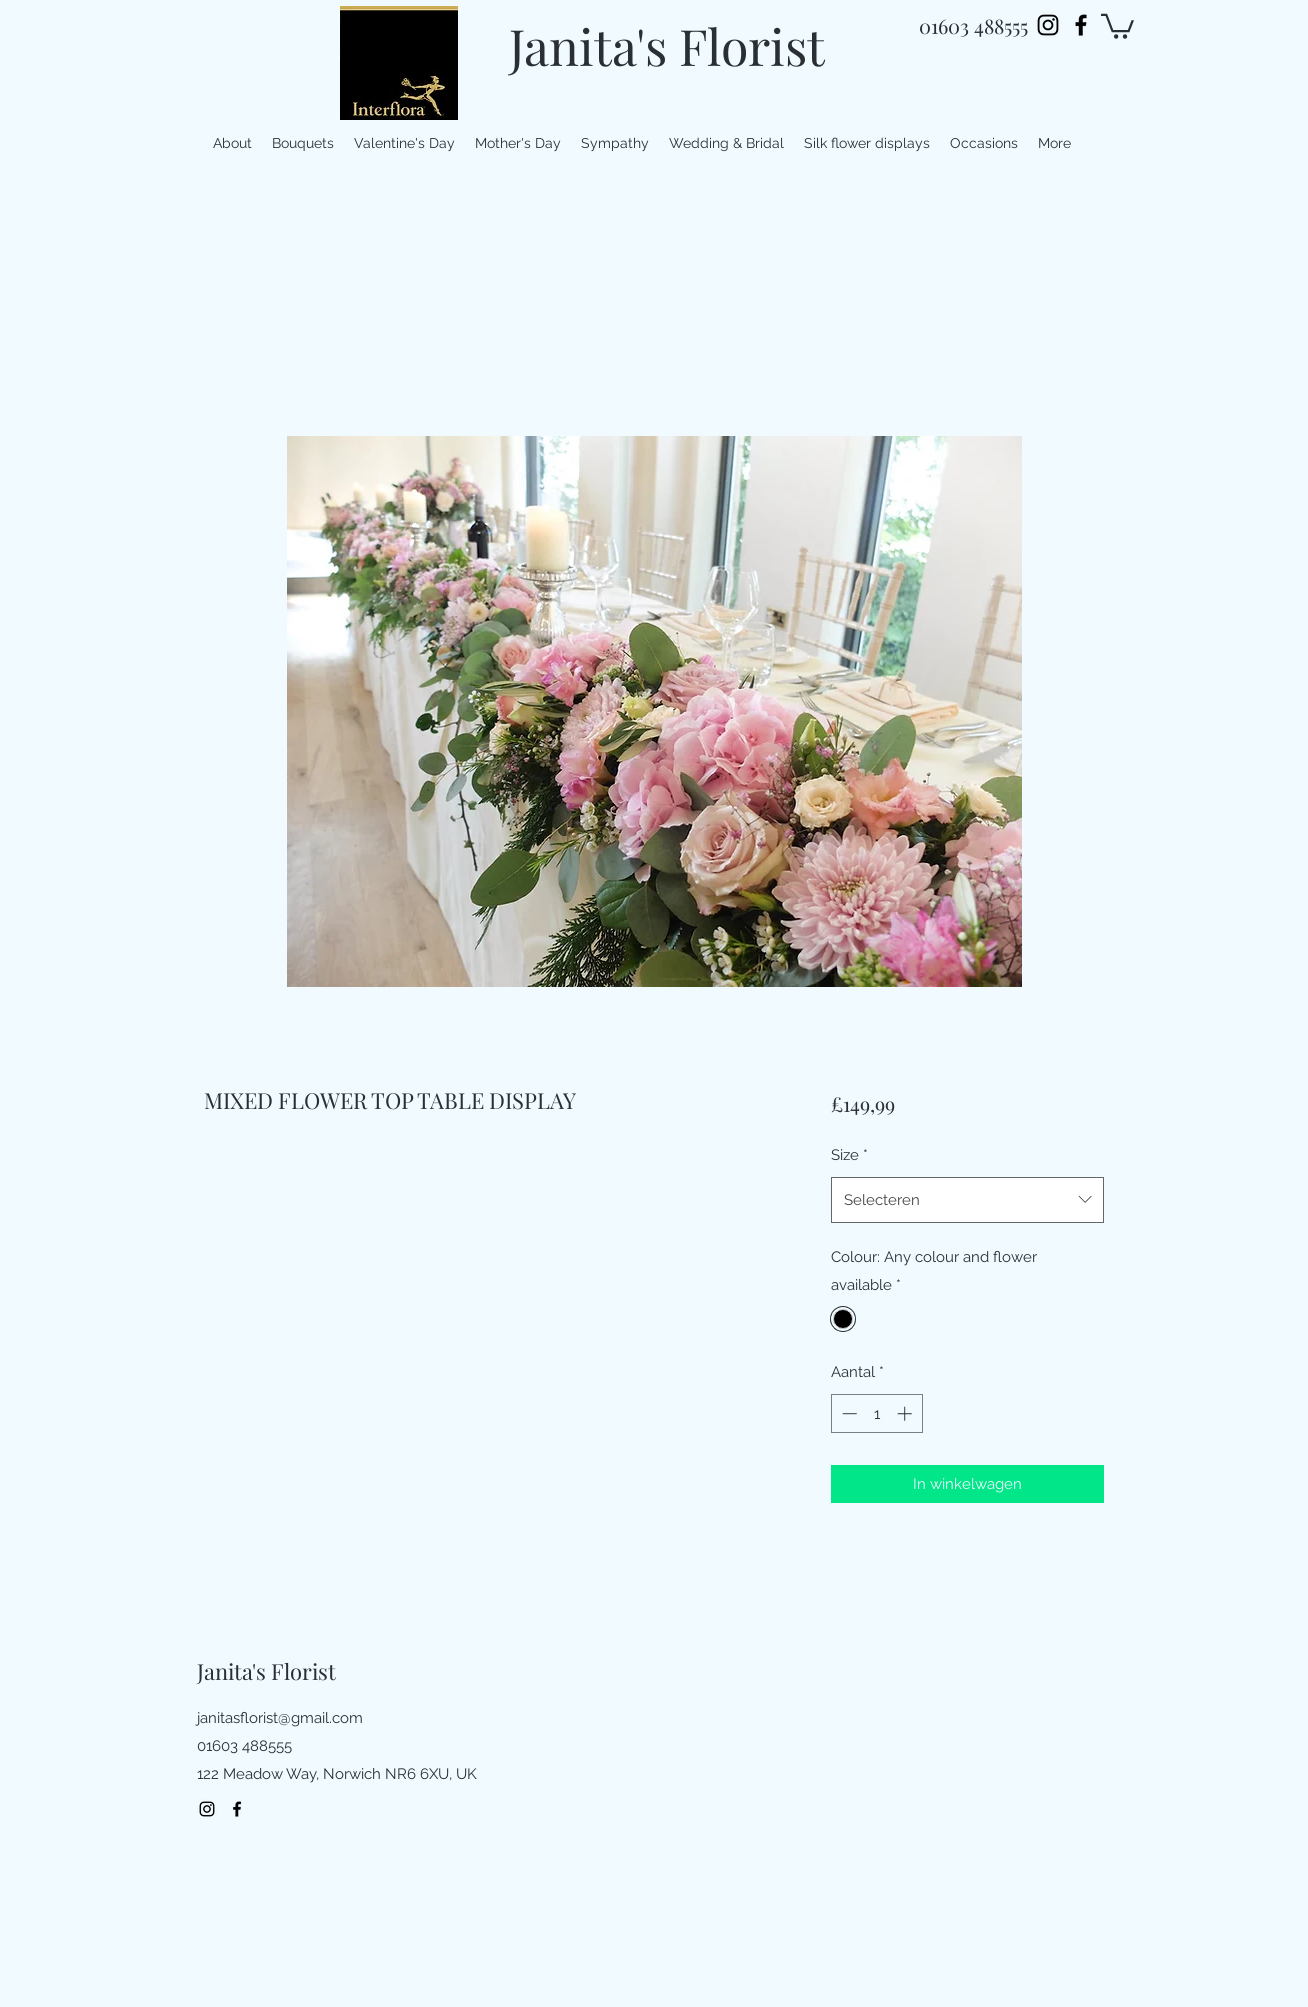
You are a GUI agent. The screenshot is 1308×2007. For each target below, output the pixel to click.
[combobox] (967, 1200)
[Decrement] (847, 1413)
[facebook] (1081, 25)
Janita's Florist (667, 45)
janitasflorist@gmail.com (280, 1718)
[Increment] (906, 1413)
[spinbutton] (876, 1413)
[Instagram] (1048, 25)
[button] (1117, 25)
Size (849, 1155)
